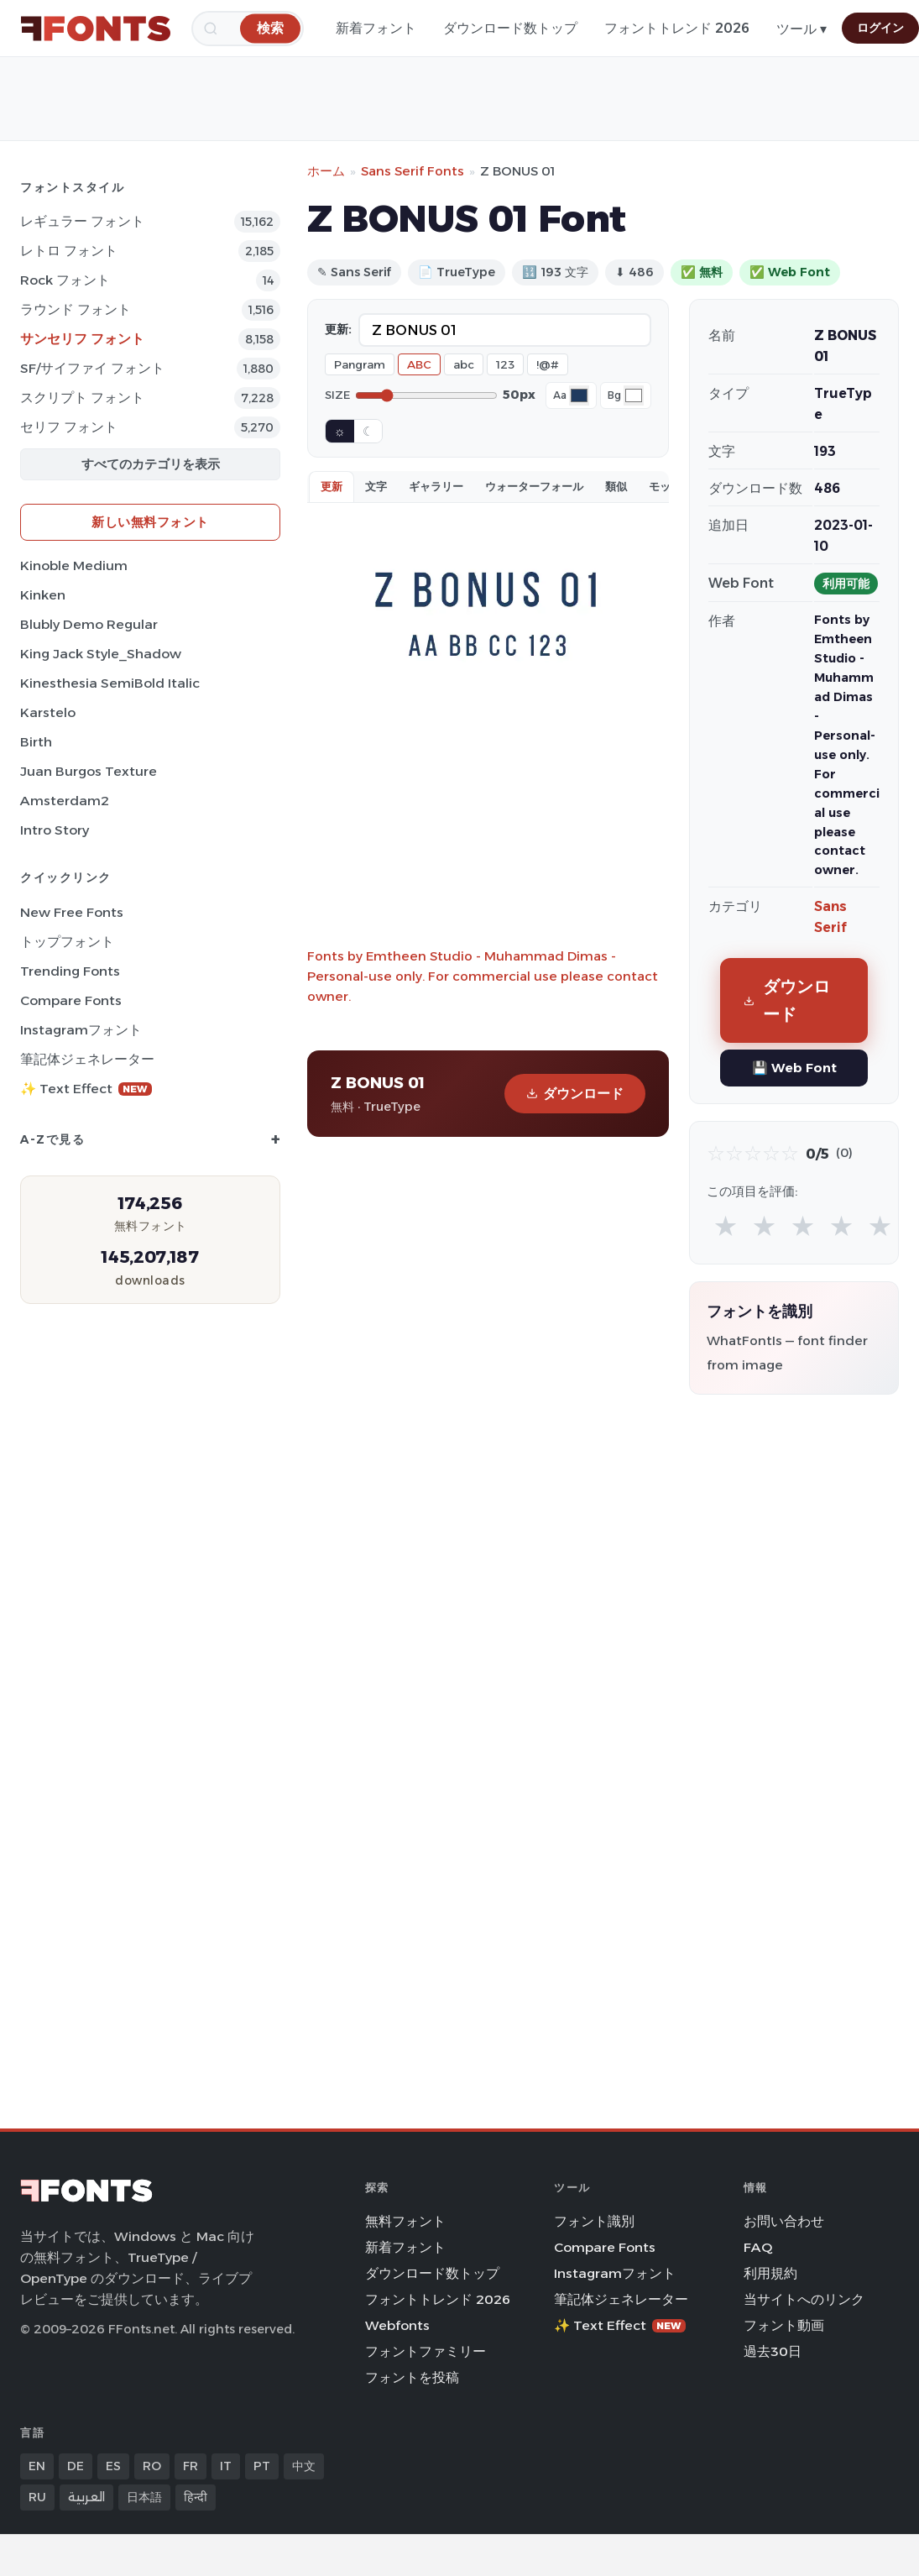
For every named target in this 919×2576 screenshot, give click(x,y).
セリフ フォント (68, 427)
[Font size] (426, 395)
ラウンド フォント (75, 309)
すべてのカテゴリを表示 (150, 464)
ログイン (880, 27)
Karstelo (48, 712)
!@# (547, 364)
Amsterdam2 (64, 801)
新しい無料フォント (150, 522)
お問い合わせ (784, 2221)
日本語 (144, 2497)
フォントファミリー (425, 2351)
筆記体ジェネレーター (87, 1059)
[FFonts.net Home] (95, 28)
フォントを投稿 (412, 2377)
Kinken (42, 595)
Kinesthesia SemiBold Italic (110, 683)
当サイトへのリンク (804, 2299)
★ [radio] (725, 1225)
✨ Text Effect (86, 1089)
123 (505, 364)
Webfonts (397, 2325)
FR (190, 2466)
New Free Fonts (71, 912)
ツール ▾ (801, 29)
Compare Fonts (71, 1000)
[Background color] (634, 395)
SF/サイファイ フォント (92, 368)
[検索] (270, 28)
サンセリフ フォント (82, 339)
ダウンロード (575, 1094)
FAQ (758, 2247)
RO (152, 2466)
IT (226, 2466)
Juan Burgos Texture (88, 771)
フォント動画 (784, 2325)
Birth (36, 742)
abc (463, 364)
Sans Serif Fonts (412, 171)
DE (75, 2466)
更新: (338, 329)
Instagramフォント (81, 1030)
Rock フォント (65, 280)
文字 (376, 486)
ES (113, 2466)
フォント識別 (594, 2221)
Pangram (359, 364)
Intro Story (54, 830)
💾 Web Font (794, 1068)
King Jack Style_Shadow (100, 654)
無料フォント (405, 2221)
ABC (419, 364)
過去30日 (773, 2351)
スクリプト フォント (82, 398)
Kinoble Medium (74, 565)
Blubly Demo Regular (89, 624)
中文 (304, 2466)
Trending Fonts (70, 971)
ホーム (326, 171)
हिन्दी (195, 2497)
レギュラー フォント (82, 221)
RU (37, 2497)
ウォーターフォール (534, 486)
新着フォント (376, 28)
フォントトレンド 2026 (676, 28)
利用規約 (770, 2273)
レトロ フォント (68, 251)
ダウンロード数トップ (510, 28)
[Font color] (579, 395)
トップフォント (67, 942)
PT (261, 2466)
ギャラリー (436, 486)
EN (37, 2466)
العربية (86, 2497)
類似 (616, 486)
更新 (331, 486)
